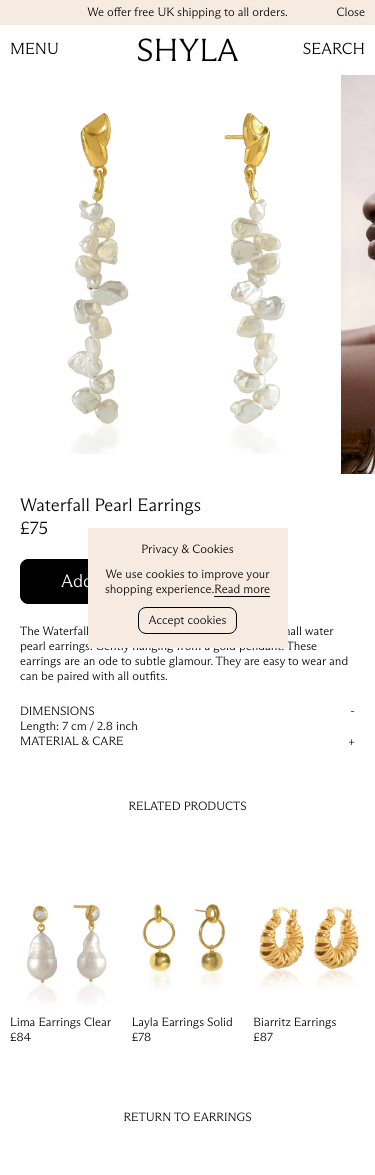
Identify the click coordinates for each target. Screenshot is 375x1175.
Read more (242, 589)
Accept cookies (188, 620)
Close (350, 12)
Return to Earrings (187, 1117)
